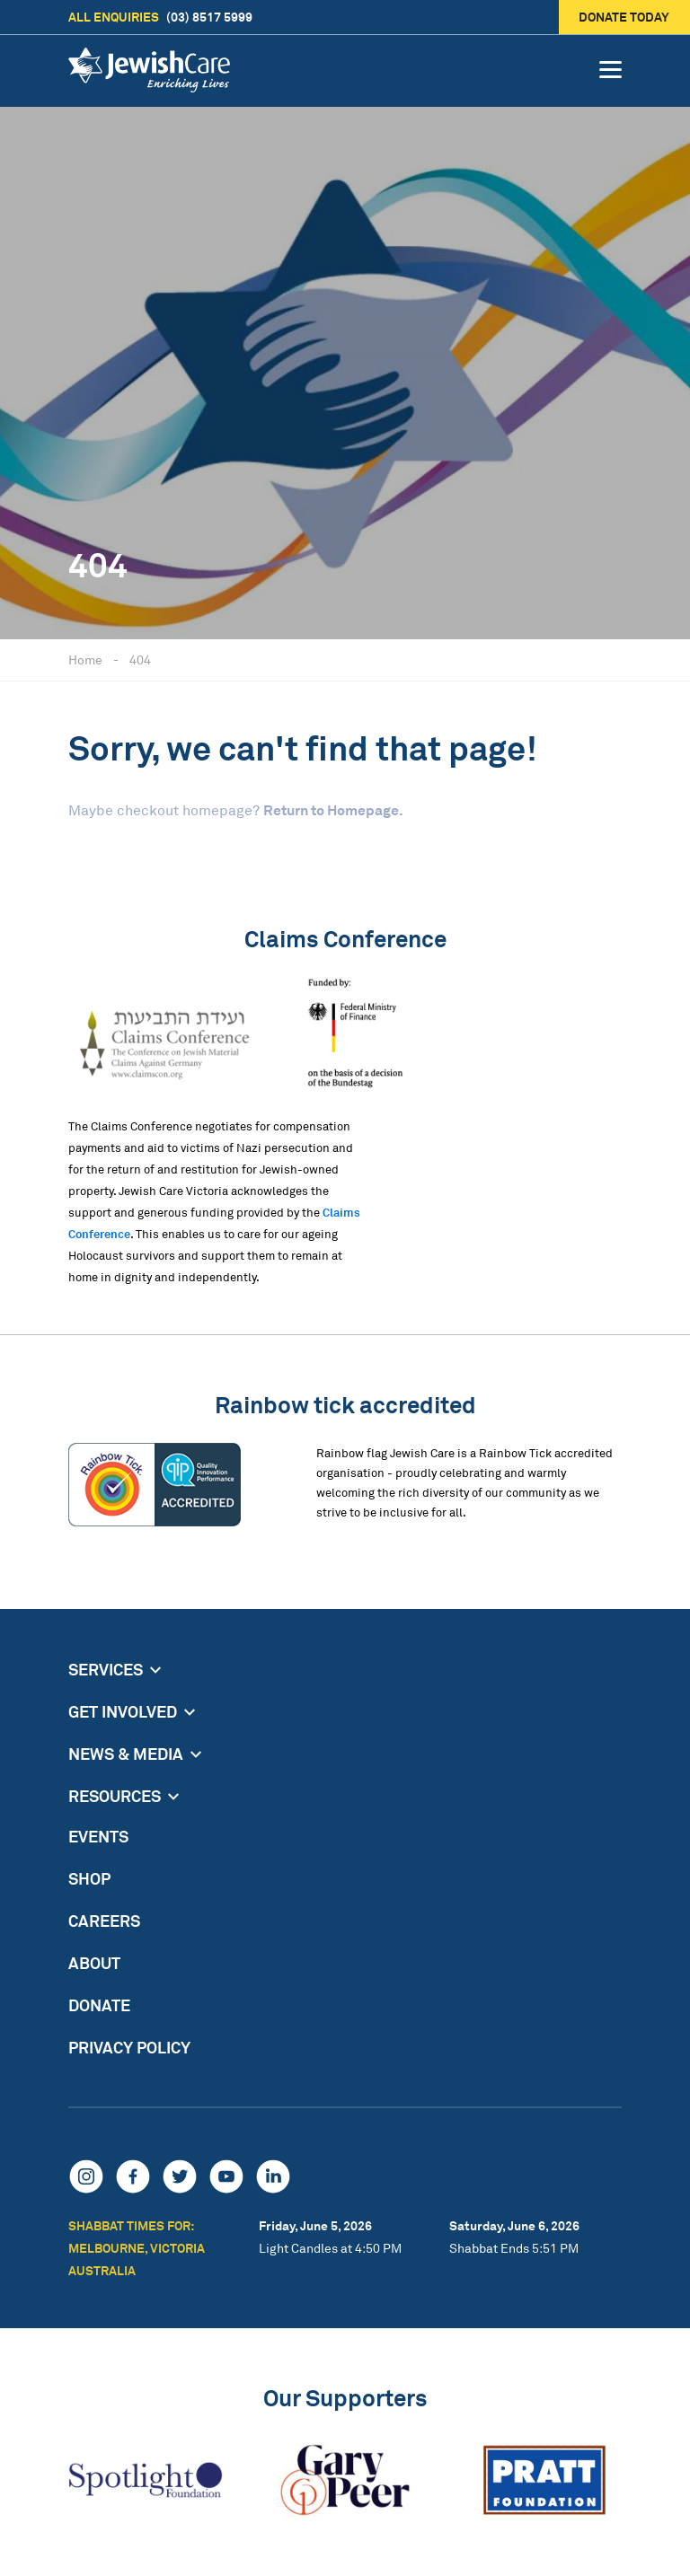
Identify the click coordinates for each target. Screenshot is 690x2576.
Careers (104, 1920)
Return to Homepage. (333, 810)
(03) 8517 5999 (160, 17)
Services (105, 1669)
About (94, 1963)
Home (85, 659)
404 (140, 659)
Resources (114, 1796)
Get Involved (122, 1711)
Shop (89, 1878)
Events (98, 1836)
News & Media (125, 1753)
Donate (99, 2005)
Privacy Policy (129, 2047)
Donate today (624, 16)
